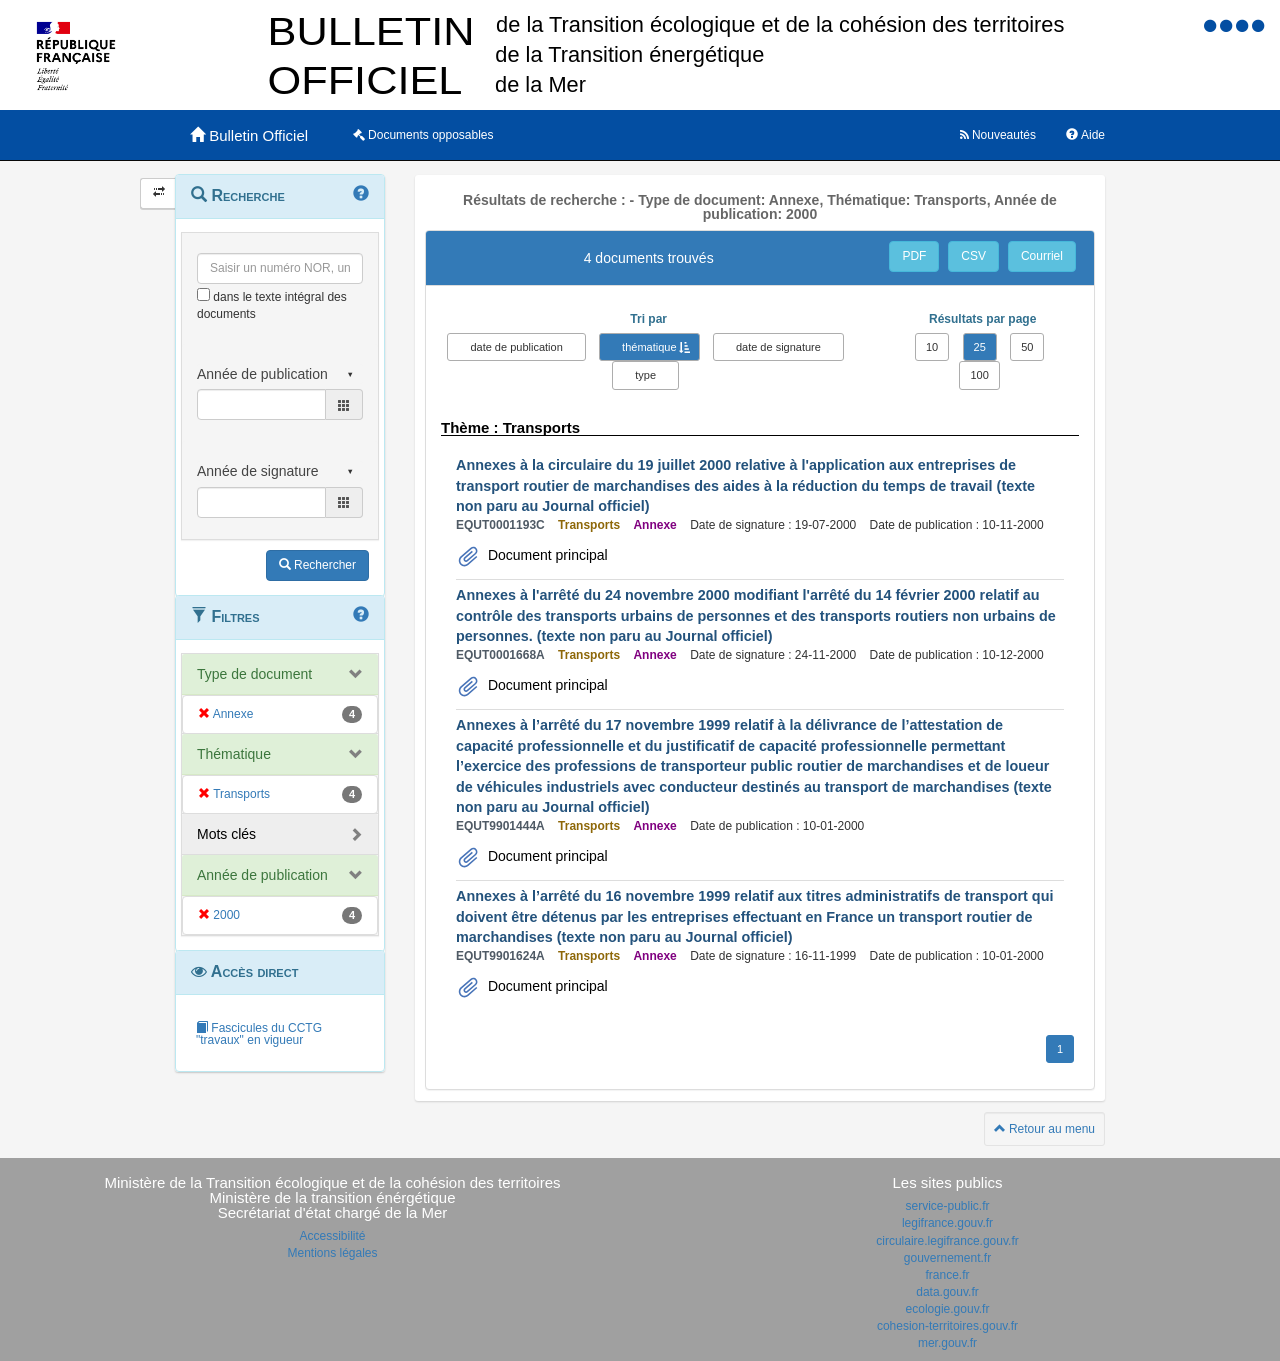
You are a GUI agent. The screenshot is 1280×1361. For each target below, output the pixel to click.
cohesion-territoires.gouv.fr (947, 1326)
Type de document (254, 674)
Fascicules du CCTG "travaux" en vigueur (259, 1034)
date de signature (778, 347)
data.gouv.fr (947, 1292)
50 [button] (1027, 347)
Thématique (234, 754)
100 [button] (979, 375)
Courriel (1042, 256)
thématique (649, 347)
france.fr (947, 1275)
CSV (973, 256)
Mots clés (226, 834)
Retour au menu (1044, 1129)
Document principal (546, 555)
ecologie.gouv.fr (948, 1309)
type (645, 375)
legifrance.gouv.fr (947, 1223)
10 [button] (932, 347)
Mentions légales (332, 1253)
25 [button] (980, 347)
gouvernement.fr (947, 1258)
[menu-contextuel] (203, 294)
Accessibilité (332, 1236)
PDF (914, 256)
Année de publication (262, 875)
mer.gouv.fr (947, 1343)
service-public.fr (947, 1206)
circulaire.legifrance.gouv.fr (947, 1241)
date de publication (516, 347)
